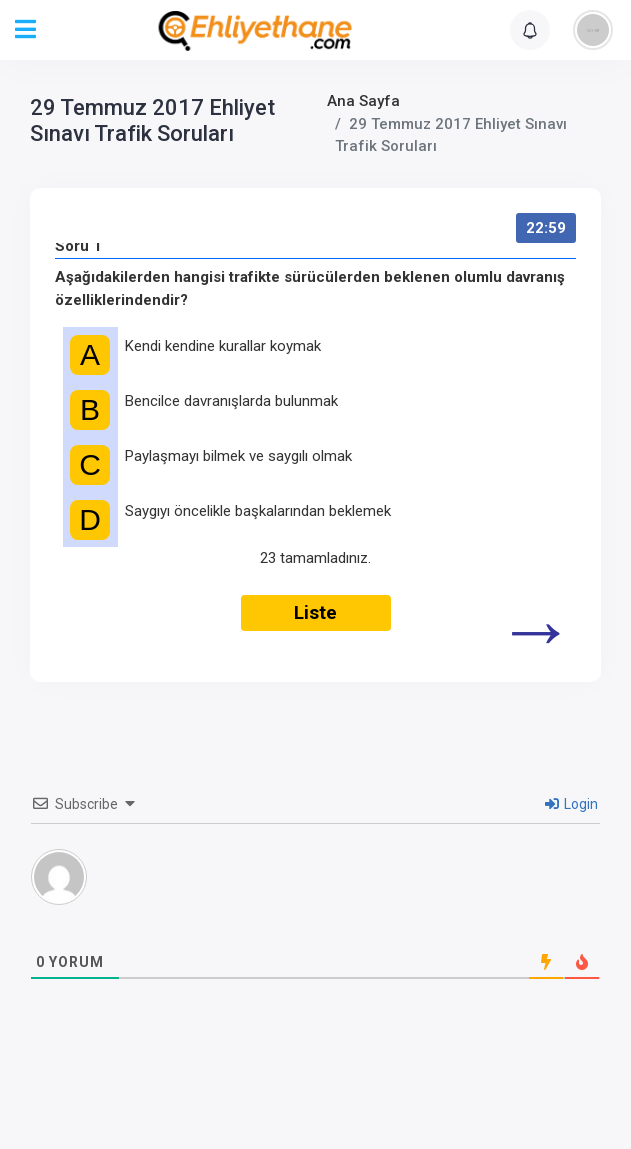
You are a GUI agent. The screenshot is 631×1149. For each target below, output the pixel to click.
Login (571, 804)
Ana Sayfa (363, 101)
